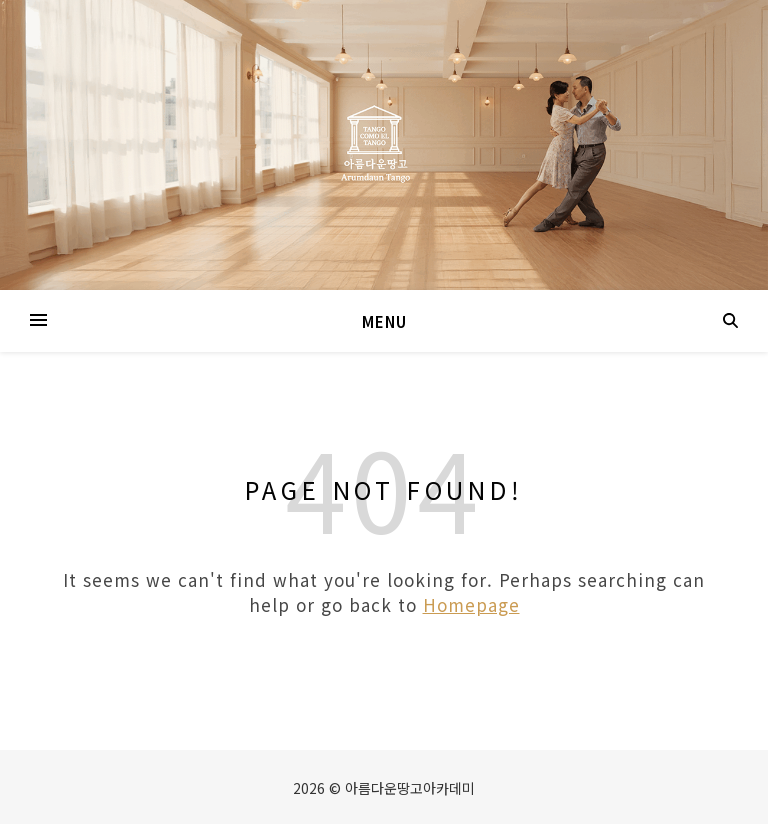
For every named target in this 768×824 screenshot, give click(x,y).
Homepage (471, 604)
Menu (384, 321)
